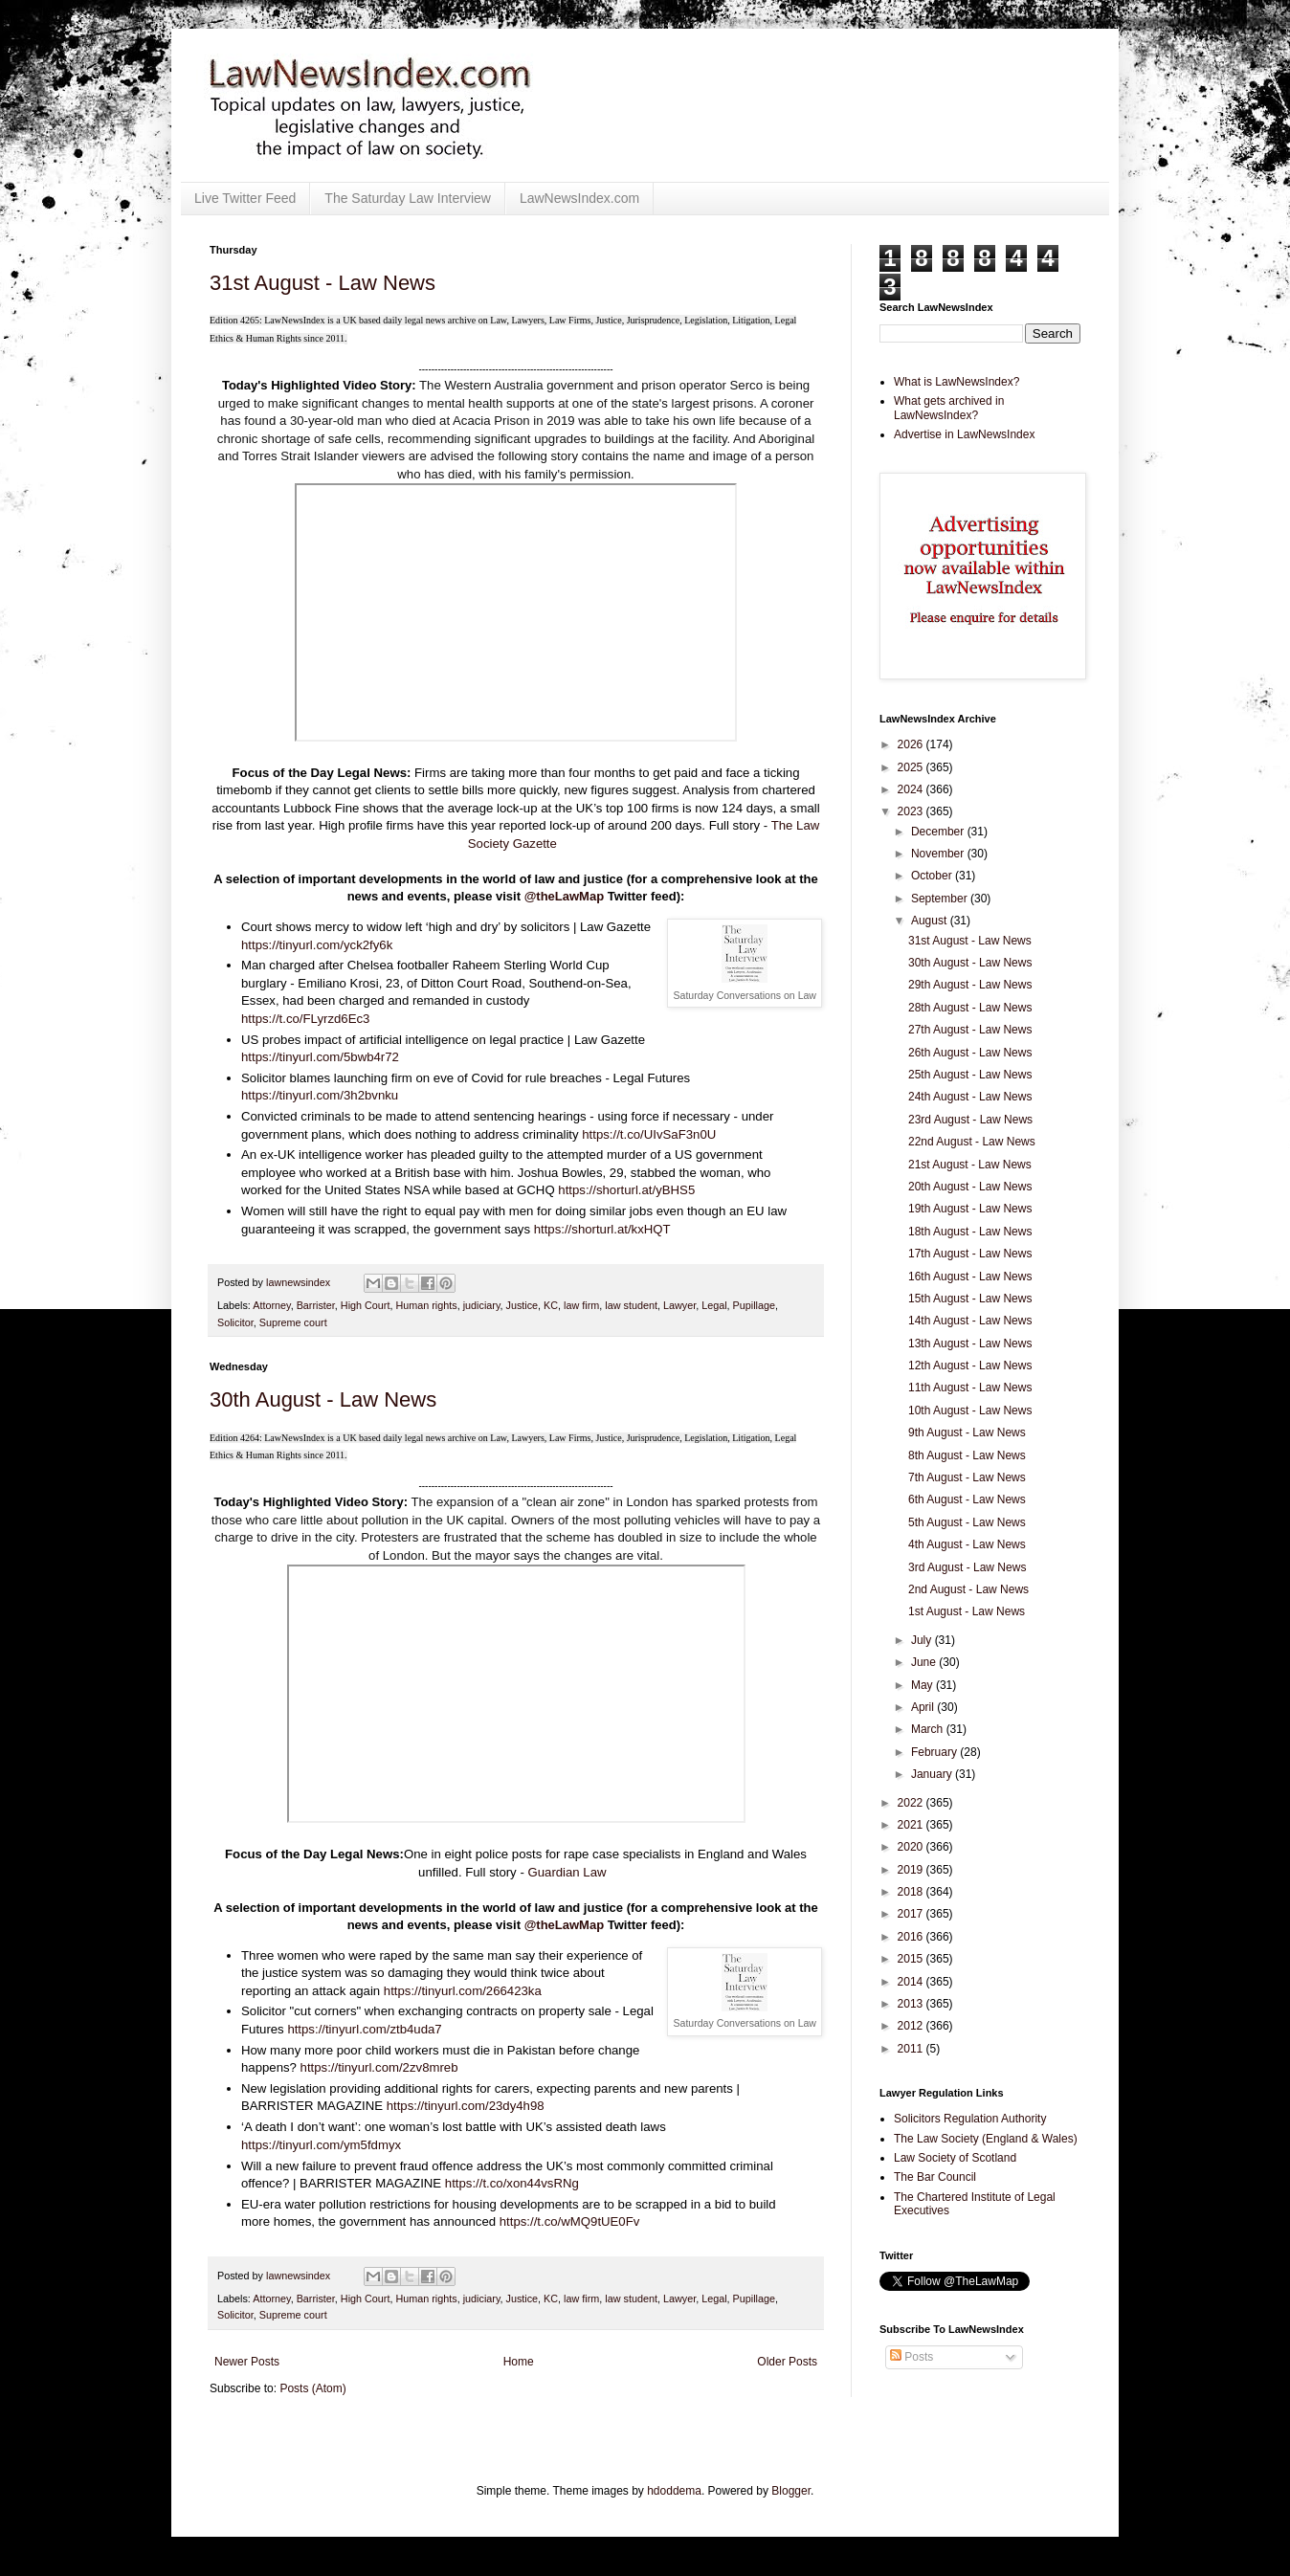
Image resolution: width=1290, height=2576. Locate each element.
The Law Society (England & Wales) (986, 2138)
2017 (912, 1914)
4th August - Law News (967, 1544)
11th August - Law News (970, 1387)
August (930, 920)
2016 (912, 1936)
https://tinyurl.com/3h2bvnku (319, 1095)
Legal (713, 1305)
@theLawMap (564, 896)
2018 (912, 1892)
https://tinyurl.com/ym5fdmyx (321, 2145)
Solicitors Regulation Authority (970, 2118)
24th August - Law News (970, 1096)
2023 (912, 811)
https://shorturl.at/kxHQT (602, 1229)
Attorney (271, 1305)
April (924, 1707)
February (935, 1752)
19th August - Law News (970, 1208)
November (939, 853)
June (925, 1662)
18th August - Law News (970, 1231)
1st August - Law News (966, 1611)
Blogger (791, 2491)
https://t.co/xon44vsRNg (512, 2183)
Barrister (316, 1305)
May (923, 1685)
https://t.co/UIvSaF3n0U (649, 1134)
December (939, 831)
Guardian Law (566, 1872)
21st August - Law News (970, 1164)
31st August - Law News (322, 283)
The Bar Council (935, 2177)
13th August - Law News (970, 1343)
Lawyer (679, 1305)
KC (551, 1305)
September (940, 898)
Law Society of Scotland (955, 2158)
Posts (911, 2357)
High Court (365, 1305)
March (928, 1729)
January (933, 1774)
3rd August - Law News (967, 1567)
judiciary (481, 1305)
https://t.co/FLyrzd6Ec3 (305, 1018)
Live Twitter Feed (245, 198)
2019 (912, 1869)
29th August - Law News (970, 984)
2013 (912, 2003)
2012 (912, 2025)
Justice (522, 1305)
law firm (581, 1305)
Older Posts (787, 2361)
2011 (912, 2048)
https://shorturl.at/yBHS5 (626, 1190)
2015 (912, 1958)
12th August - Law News (970, 1365)
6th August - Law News (967, 1499)
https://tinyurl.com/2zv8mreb (379, 2067)
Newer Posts (246, 2361)
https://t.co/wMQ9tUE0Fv (570, 2221)
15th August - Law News (970, 1298)
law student (631, 1305)
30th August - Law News (323, 1399)
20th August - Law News (970, 1186)
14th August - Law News (970, 1320)
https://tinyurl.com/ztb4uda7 (364, 2029)
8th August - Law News (967, 1455)
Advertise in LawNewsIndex (964, 434)
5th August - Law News (967, 1522)
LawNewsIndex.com (579, 198)
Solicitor (235, 1322)
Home (518, 2361)
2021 (912, 1825)
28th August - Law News (970, 1007)
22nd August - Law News (971, 1141)
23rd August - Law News (970, 1119)
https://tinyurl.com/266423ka (463, 1991)
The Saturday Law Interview (407, 198)
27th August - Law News (970, 1029)
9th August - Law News (967, 1432)
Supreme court (293, 1322)
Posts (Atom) (312, 2388)
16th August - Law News (970, 1276)
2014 (912, 1981)
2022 (912, 1803)
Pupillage (754, 1305)
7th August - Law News (967, 1477)
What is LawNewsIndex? (956, 382)
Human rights (425, 1305)
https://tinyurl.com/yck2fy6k (316, 945)
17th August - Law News (970, 1253)
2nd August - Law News (968, 1589)
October (933, 875)
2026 (912, 744)
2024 (912, 789)
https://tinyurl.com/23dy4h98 (466, 2106)
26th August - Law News (970, 1052)
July (923, 1640)
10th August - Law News (970, 1410)
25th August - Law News (970, 1074)
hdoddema (674, 2491)
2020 (912, 1847)
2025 (912, 767)
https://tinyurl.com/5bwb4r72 (320, 1057)
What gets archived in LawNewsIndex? (949, 407)
